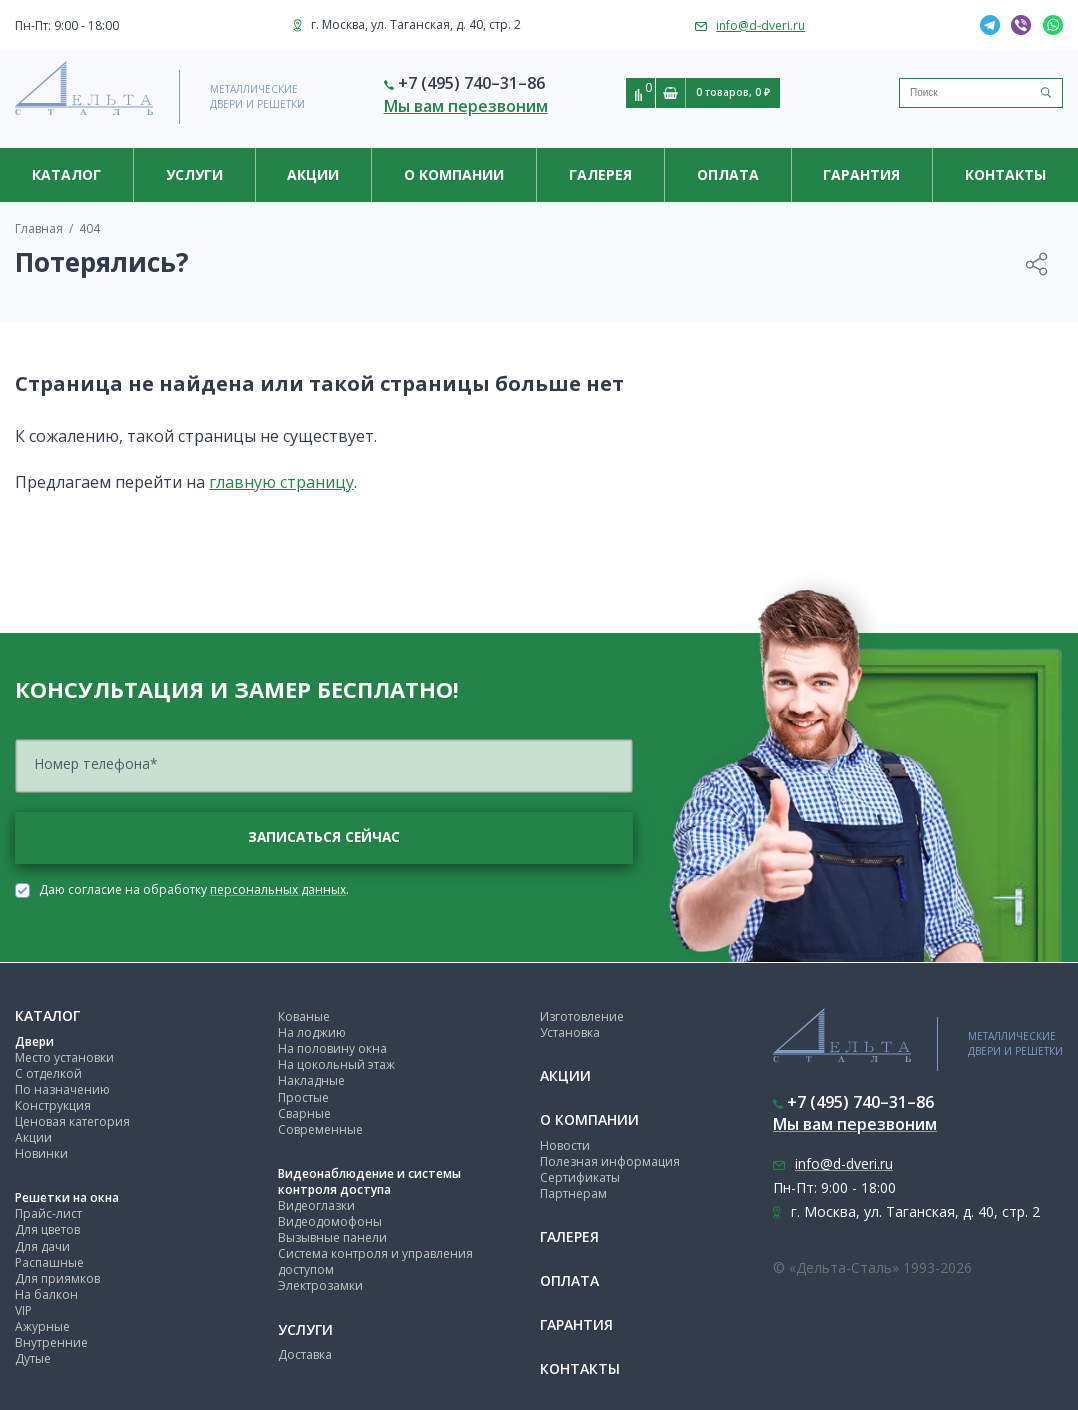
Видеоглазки (316, 1205)
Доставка (305, 1355)
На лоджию (312, 1033)
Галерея (600, 174)
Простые (303, 1097)
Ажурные (42, 1327)
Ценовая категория (72, 1121)
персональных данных (278, 890)
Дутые (33, 1359)
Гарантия (861, 174)
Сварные (304, 1113)
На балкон (46, 1294)
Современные (320, 1129)
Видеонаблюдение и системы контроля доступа (369, 1181)
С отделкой (48, 1073)
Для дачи (42, 1246)
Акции (313, 174)
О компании (454, 174)
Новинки (41, 1154)
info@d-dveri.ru (760, 25)
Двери (34, 1041)
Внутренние (51, 1343)
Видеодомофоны (330, 1222)
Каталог (66, 174)
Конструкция (53, 1105)
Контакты (1005, 174)
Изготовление (582, 1017)
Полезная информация (610, 1161)
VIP (23, 1310)
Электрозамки (320, 1286)
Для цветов (47, 1230)
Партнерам (573, 1194)
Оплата (728, 174)
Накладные (311, 1081)
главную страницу (281, 482)
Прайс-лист (48, 1214)
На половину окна (332, 1049)
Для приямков (57, 1278)
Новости (565, 1145)
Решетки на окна (67, 1198)
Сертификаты (580, 1177)
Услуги (194, 174)
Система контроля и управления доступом (375, 1262)
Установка (570, 1033)
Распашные (49, 1262)
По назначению (62, 1089)
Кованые (304, 1017)
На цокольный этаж (336, 1065)
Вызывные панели (332, 1238)
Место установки (64, 1057)
